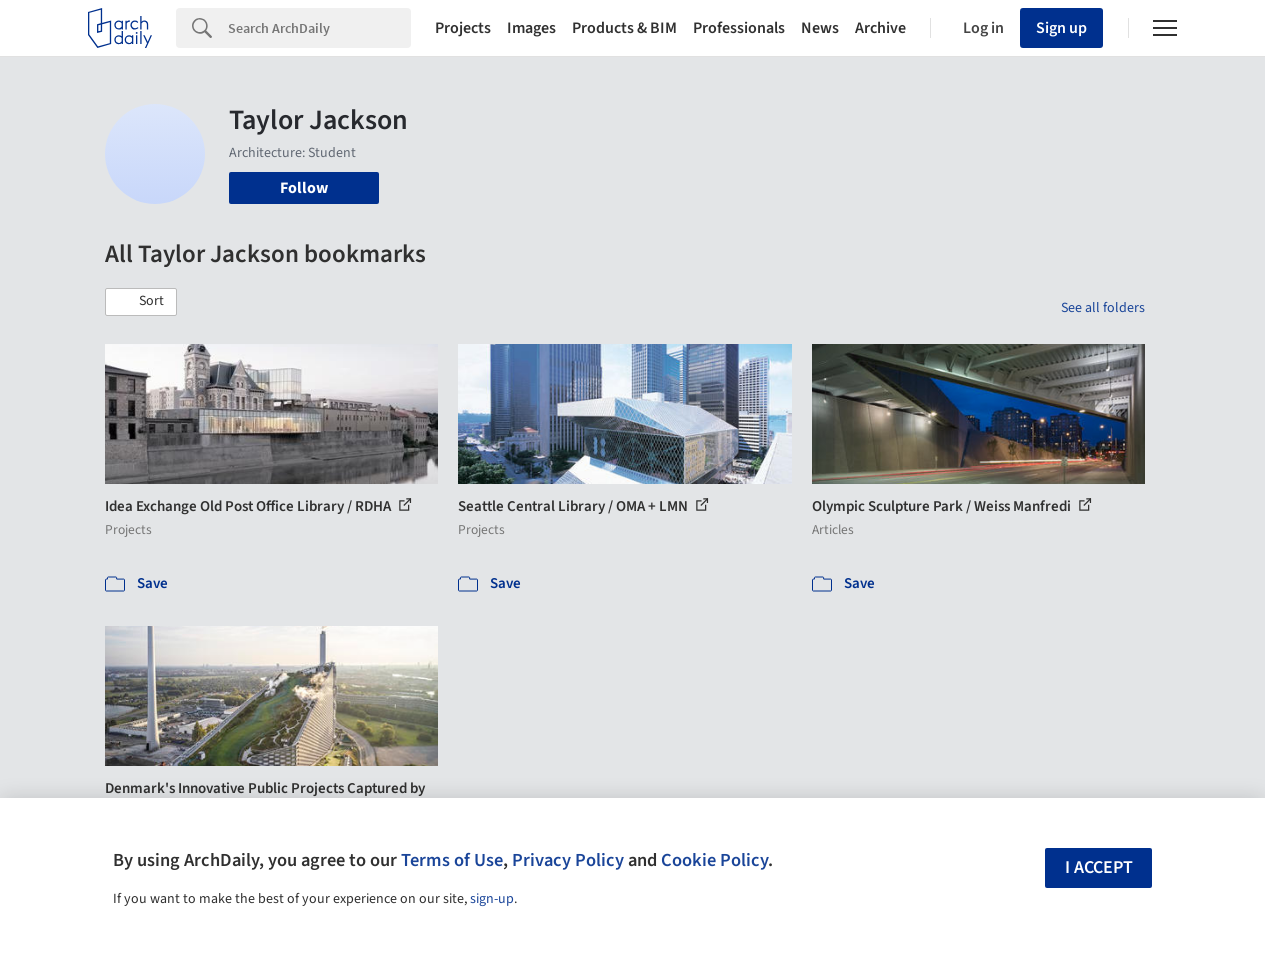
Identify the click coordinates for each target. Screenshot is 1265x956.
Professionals (739, 28)
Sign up (1061, 28)
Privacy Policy (568, 860)
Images (531, 28)
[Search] (319, 28)
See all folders (1103, 308)
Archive (880, 28)
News (820, 28)
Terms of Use (452, 860)
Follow (304, 188)
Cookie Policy (714, 860)
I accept (1099, 867)
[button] (141, 302)
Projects (463, 28)
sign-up (492, 899)
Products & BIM (624, 28)
